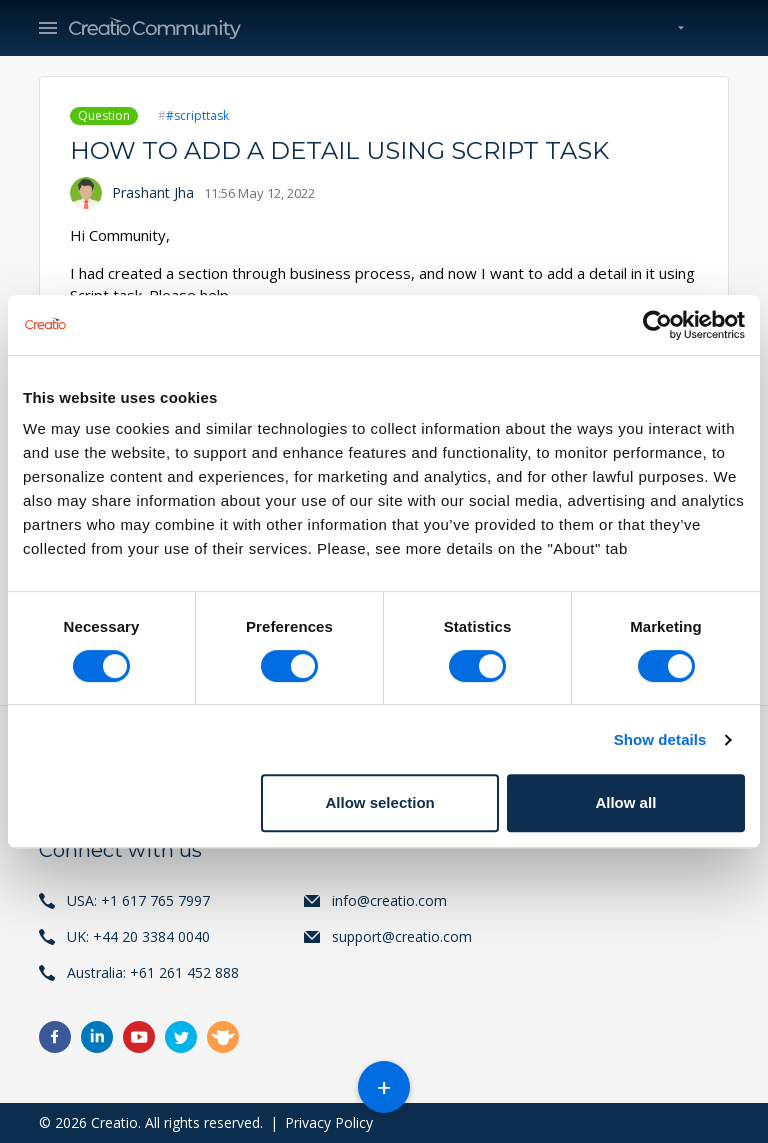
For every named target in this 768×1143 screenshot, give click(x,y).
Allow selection (380, 802)
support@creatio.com (402, 936)
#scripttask (197, 115)
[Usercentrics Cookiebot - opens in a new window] (657, 325)
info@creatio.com (389, 900)
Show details (660, 739)
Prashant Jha (153, 192)
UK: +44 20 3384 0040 (138, 936)
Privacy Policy (329, 1122)
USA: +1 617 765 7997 (138, 900)
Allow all (625, 802)
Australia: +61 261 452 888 (153, 972)
